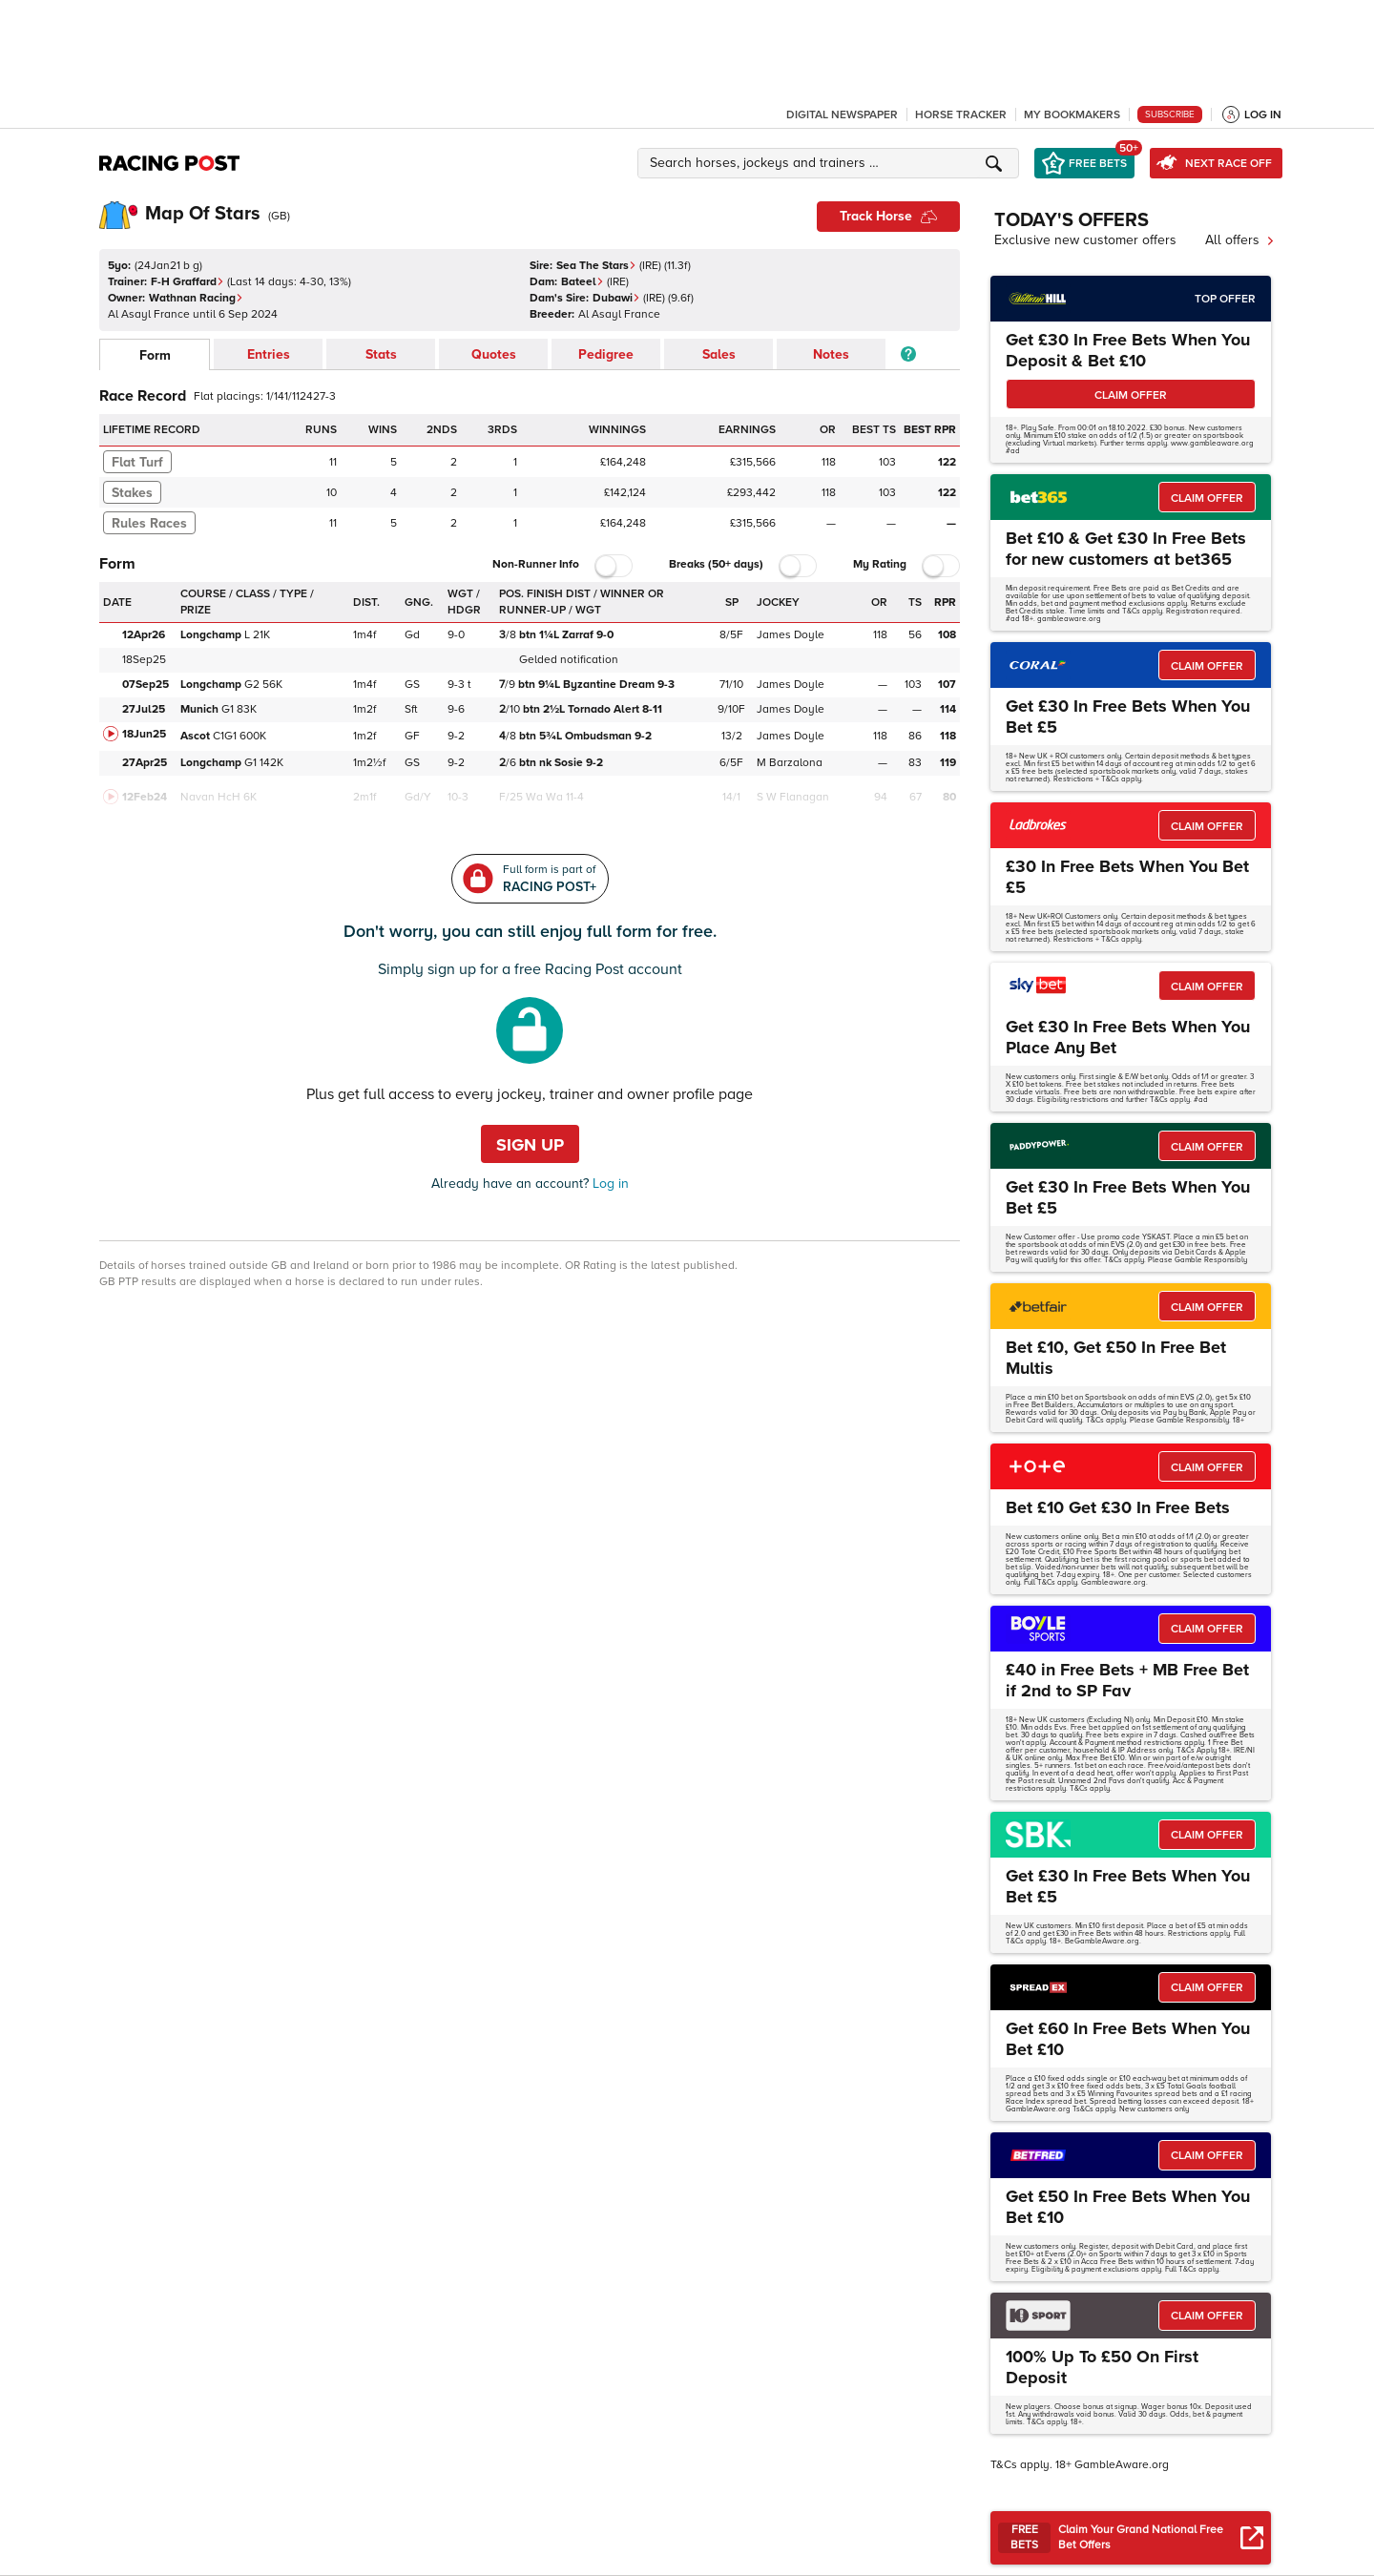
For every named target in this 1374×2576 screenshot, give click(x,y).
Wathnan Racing (196, 298)
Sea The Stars (596, 266)
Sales (719, 354)
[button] (831, 163)
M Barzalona (789, 763)
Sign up (530, 1144)
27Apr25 (144, 763)
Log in (609, 1183)
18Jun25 (144, 734)
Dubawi (616, 298)
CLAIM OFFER (1130, 395)
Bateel (582, 282)
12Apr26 (143, 635)
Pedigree (606, 354)
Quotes (493, 354)
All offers (1240, 240)
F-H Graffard (187, 282)
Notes (831, 354)
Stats (381, 354)
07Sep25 (145, 684)
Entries (268, 354)
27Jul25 (143, 709)
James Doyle (790, 635)
